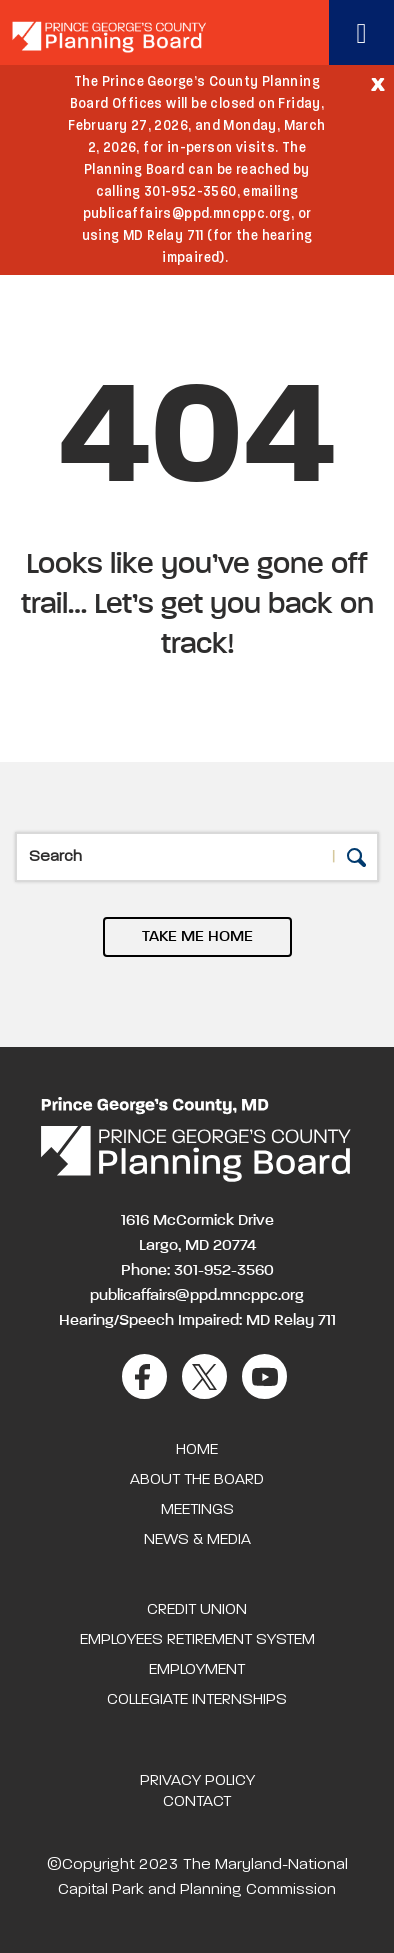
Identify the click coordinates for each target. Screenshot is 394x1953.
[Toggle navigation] (361, 32)
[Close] (378, 83)
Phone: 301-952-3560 (197, 1271)
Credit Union (197, 1610)
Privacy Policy (197, 1781)
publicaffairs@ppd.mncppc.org (197, 1296)
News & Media (197, 1540)
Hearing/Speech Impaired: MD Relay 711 (197, 1321)
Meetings (197, 1510)
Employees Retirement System (197, 1640)
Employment (197, 1670)
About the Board (197, 1480)
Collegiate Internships (197, 1700)
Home (197, 1450)
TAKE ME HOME (197, 937)
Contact (197, 1802)
